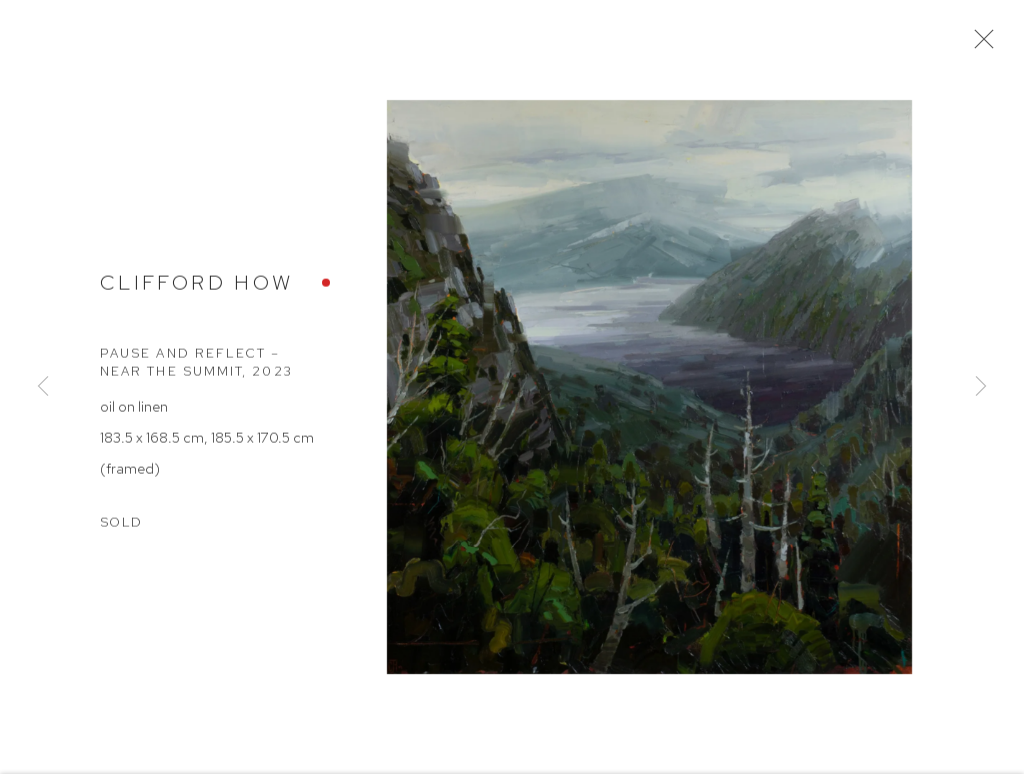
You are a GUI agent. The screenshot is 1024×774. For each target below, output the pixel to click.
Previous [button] (43, 387)
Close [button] (980, 45)
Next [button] (981, 387)
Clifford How (196, 287)
